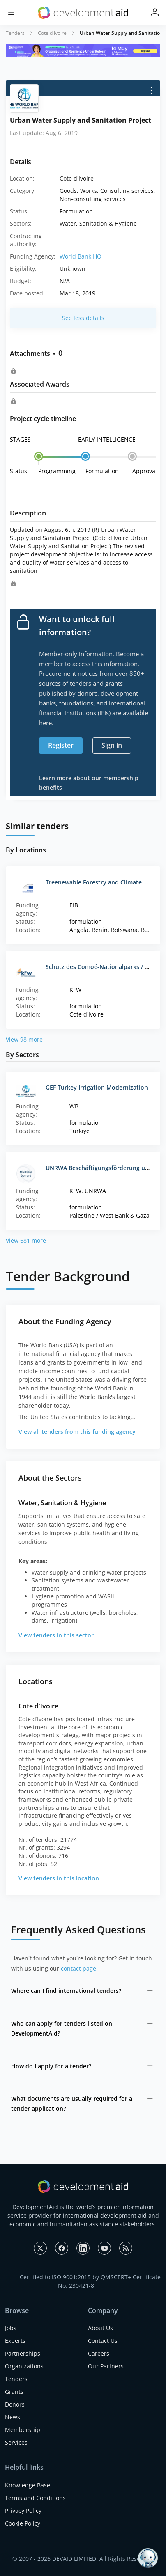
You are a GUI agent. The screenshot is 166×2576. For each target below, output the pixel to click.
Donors (15, 2404)
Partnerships (22, 2353)
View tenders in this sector (56, 1635)
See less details (83, 318)
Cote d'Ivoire (52, 33)
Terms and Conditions (35, 2498)
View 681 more (26, 1240)
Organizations (24, 2366)
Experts (15, 2341)
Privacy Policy (23, 2510)
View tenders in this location (58, 1878)
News (12, 2417)
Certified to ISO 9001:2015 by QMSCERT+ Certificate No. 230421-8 (90, 2281)
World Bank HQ (80, 256)
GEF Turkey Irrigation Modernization (97, 1087)
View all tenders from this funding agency (77, 1432)
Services (16, 2442)
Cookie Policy (22, 2523)
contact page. (79, 1968)
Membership (22, 2430)
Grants (14, 2391)
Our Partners (106, 2366)
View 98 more (24, 1039)
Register (61, 745)
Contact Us (103, 2341)
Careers (98, 2353)
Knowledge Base (27, 2485)
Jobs (10, 2328)
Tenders (15, 33)
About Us (100, 2328)
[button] (11, 13)
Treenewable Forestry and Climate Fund (101, 882)
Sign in (111, 745)
